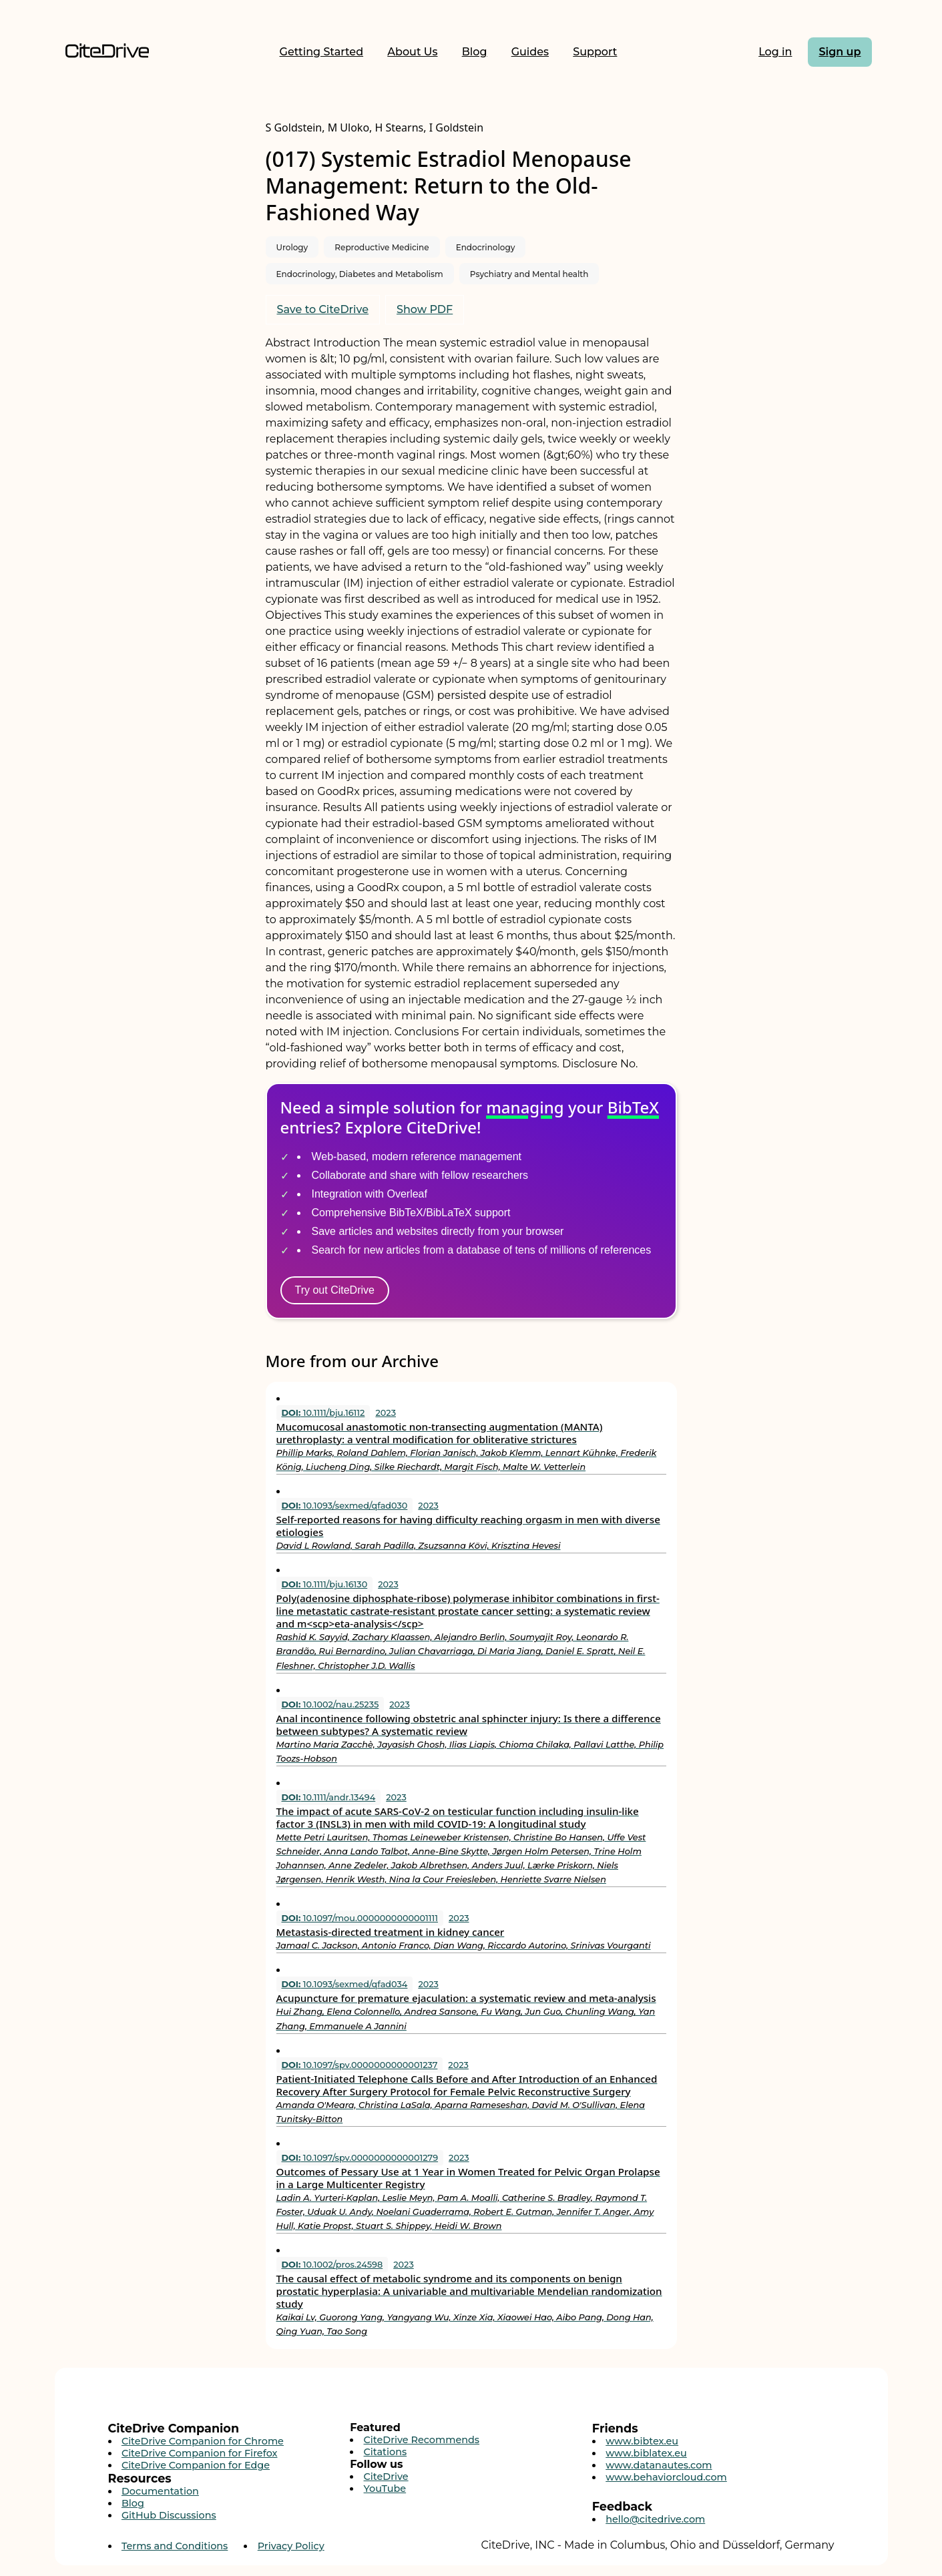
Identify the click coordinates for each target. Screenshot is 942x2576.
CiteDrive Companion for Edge (196, 2465)
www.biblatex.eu (646, 2453)
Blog (474, 51)
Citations (385, 2452)
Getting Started (322, 51)
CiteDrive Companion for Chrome (203, 2441)
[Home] (107, 51)
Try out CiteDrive (335, 1290)
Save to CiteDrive (323, 309)
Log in (775, 51)
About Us (412, 51)
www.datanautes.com (659, 2465)
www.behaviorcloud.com (666, 2477)
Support (595, 51)
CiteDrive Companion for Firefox (200, 2453)
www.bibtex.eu (642, 2441)
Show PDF (425, 309)
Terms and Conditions (175, 2546)
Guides (530, 51)
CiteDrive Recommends (422, 2440)
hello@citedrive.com (655, 2519)
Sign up (839, 51)
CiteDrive (386, 2477)
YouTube (385, 2489)
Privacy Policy (291, 2546)
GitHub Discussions (169, 2515)
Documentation (160, 2491)
